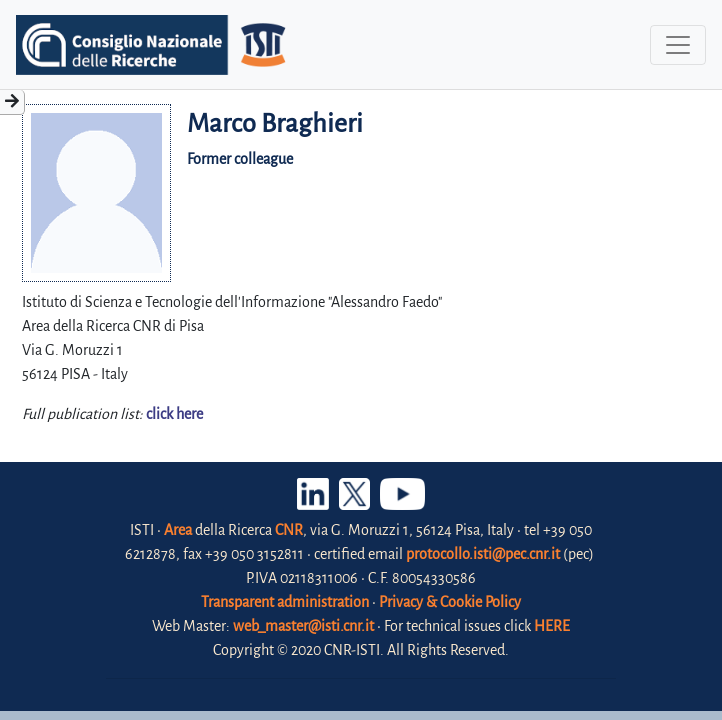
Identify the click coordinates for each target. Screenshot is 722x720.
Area (178, 530)
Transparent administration (285, 602)
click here (174, 414)
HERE (552, 626)
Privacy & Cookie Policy (450, 602)
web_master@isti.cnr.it (303, 626)
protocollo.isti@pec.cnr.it (483, 554)
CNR (289, 530)
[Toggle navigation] (678, 45)
